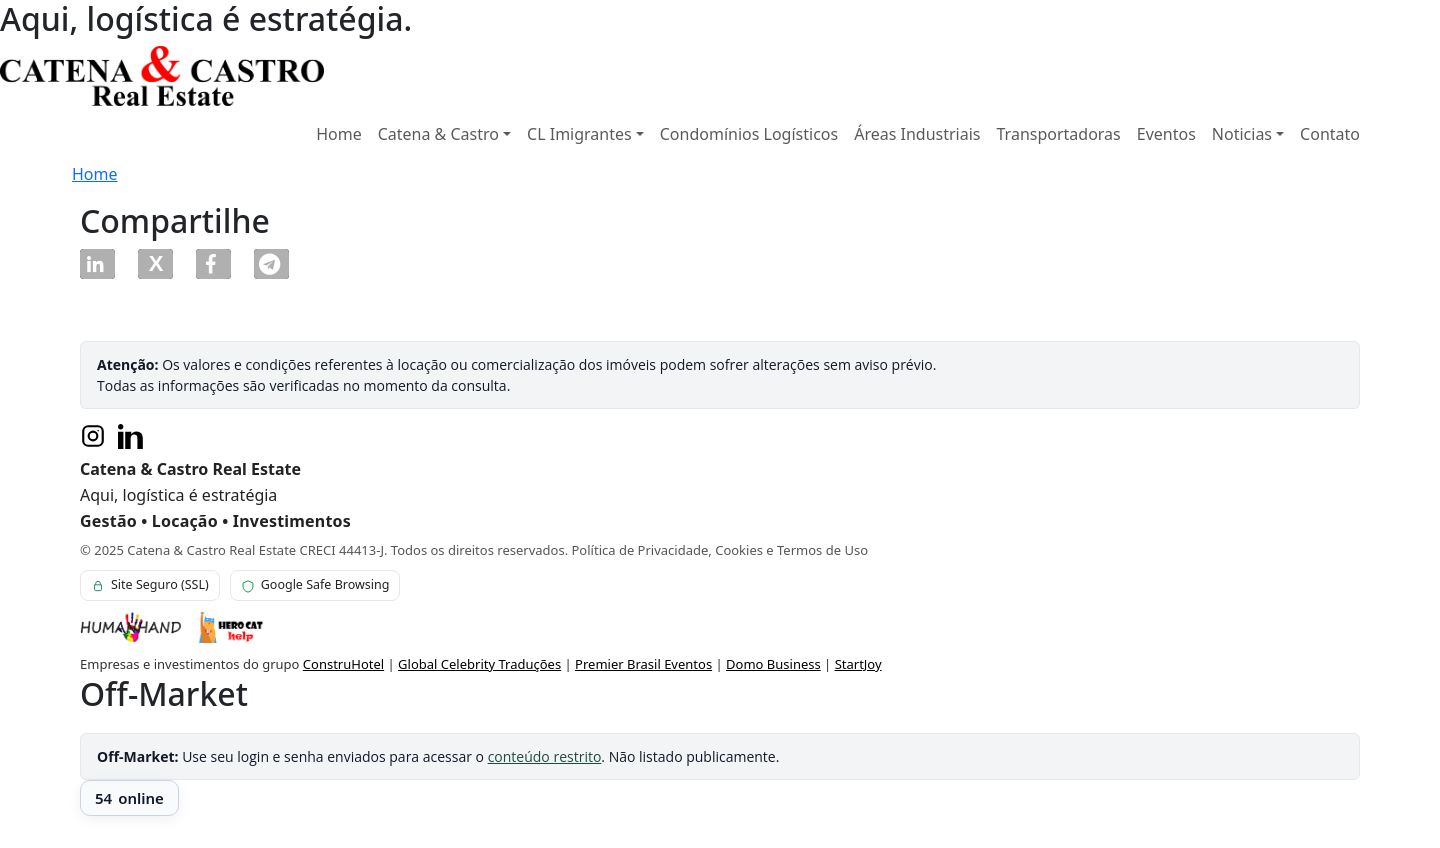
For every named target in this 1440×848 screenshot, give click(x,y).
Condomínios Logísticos (749, 134)
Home (339, 134)
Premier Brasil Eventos (643, 664)
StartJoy (858, 664)
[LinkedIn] (131, 436)
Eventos (1166, 134)
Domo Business (773, 664)
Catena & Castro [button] (438, 134)
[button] (97, 264)
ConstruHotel (343, 664)
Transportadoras (1059, 134)
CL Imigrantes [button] (579, 134)
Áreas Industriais (917, 134)
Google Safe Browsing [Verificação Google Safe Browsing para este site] (315, 584)
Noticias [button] (1242, 134)
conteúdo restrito (545, 756)
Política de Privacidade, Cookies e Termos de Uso (720, 550)
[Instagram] (93, 436)
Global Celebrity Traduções (479, 664)
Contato (1330, 134)
